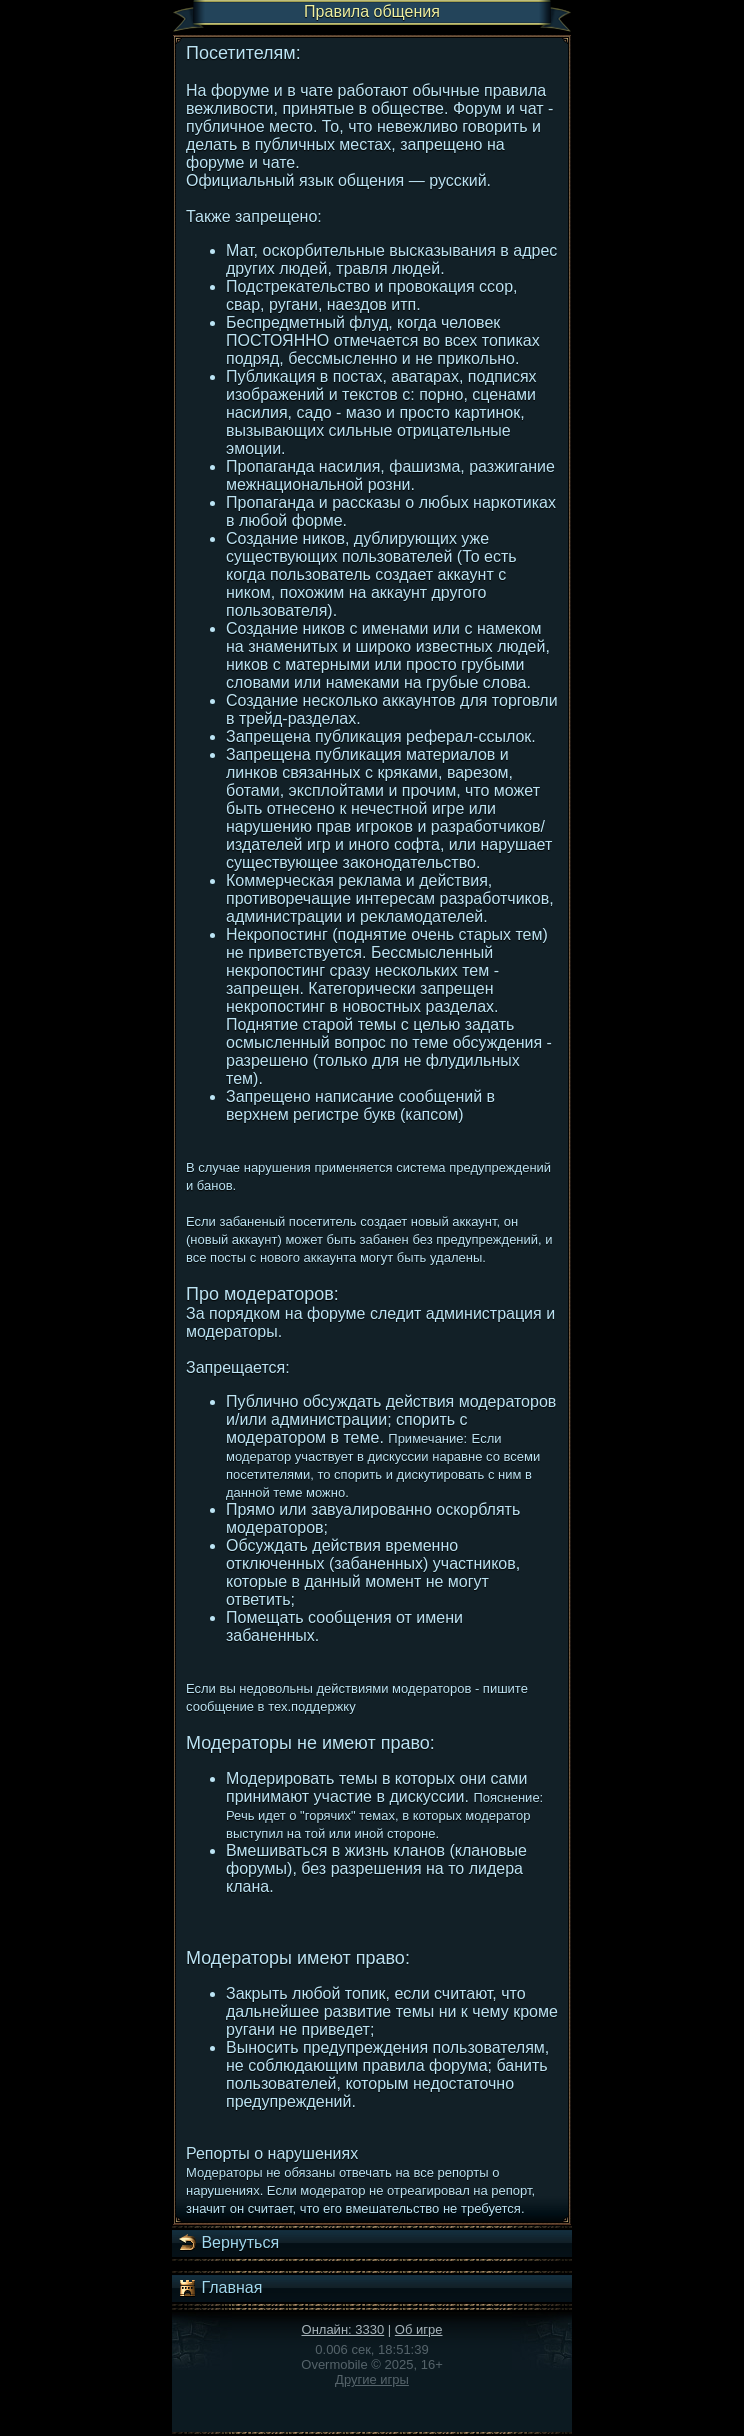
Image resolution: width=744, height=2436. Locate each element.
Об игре (419, 2329)
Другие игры (372, 2379)
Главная (219, 2288)
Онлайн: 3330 (343, 2329)
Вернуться (228, 2243)
